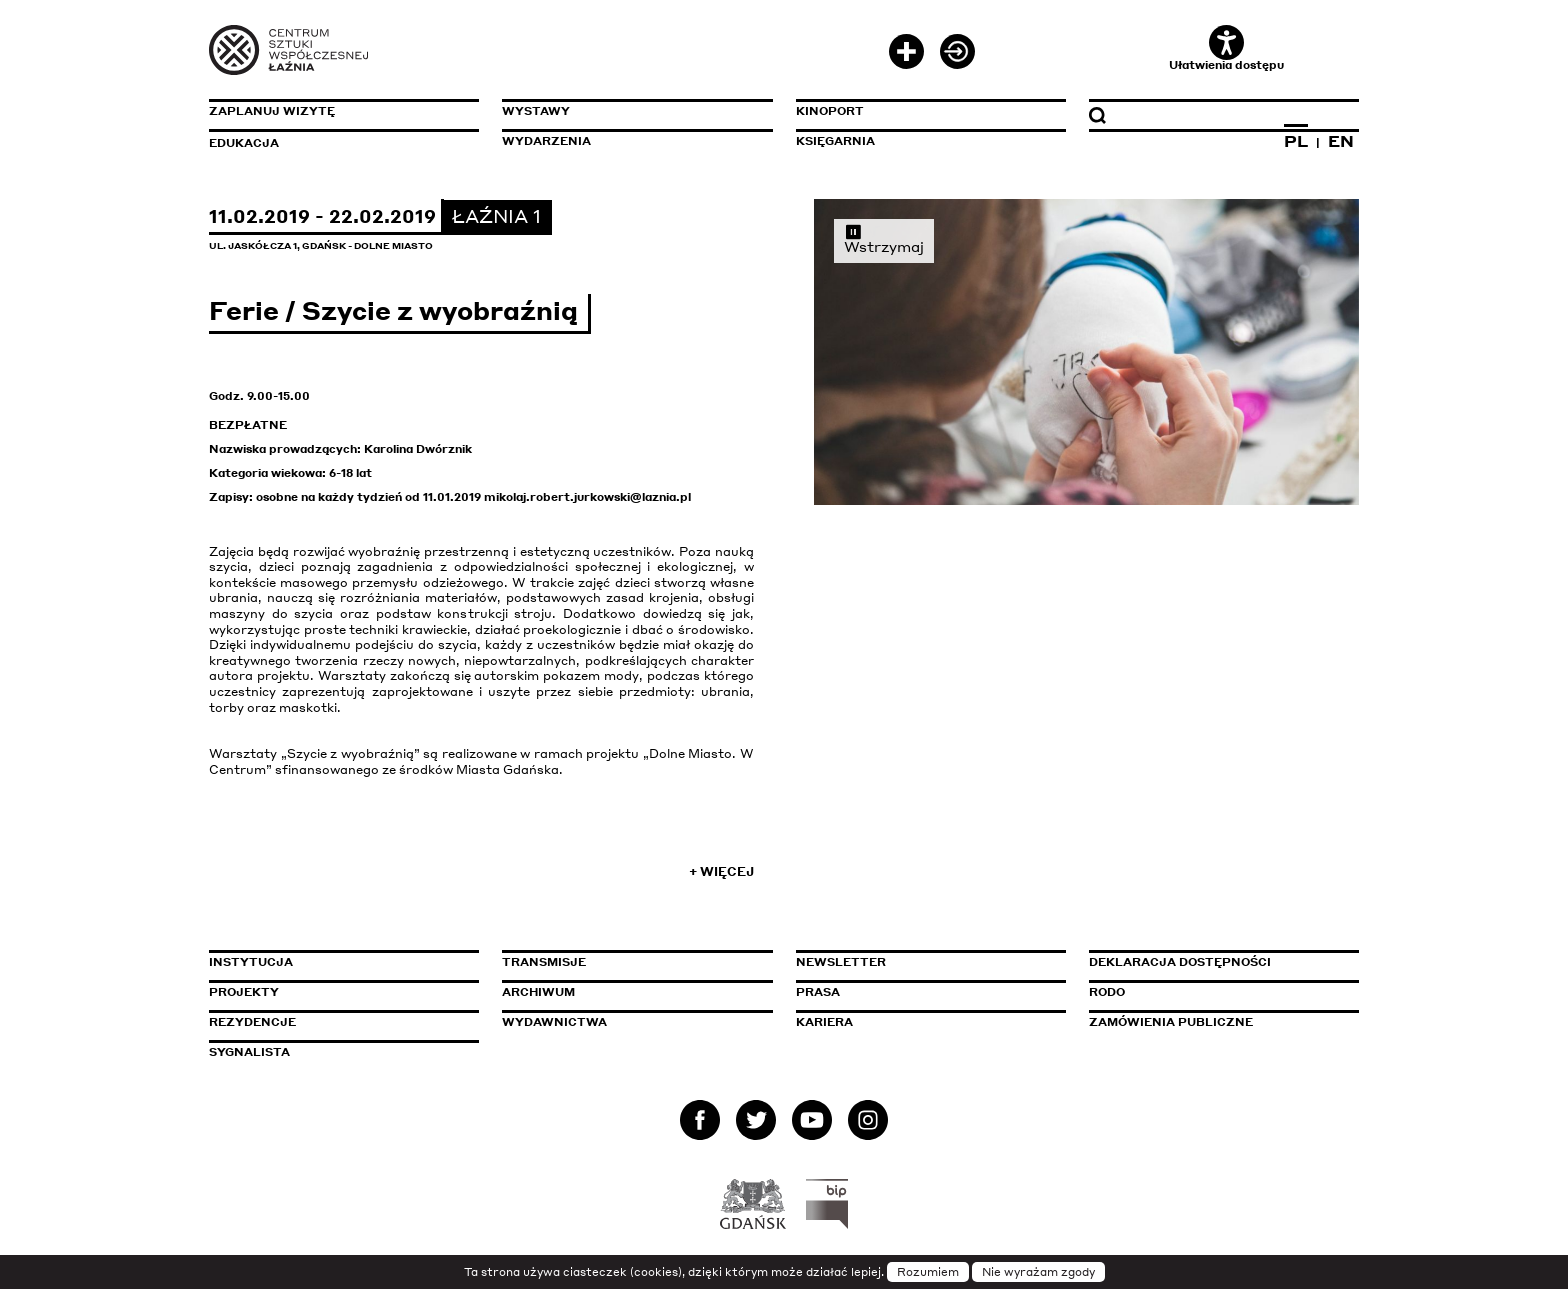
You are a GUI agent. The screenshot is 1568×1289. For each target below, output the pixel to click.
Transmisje (629, 962)
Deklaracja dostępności (1180, 962)
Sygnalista (249, 1052)
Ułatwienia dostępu (1226, 48)
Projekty (244, 992)
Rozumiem (928, 1272)
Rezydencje (252, 1022)
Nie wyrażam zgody (1038, 1272)
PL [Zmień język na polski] (1296, 141)
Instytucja (251, 962)
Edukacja (244, 143)
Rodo (1107, 992)
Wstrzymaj (884, 239)
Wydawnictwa (554, 1022)
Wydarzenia (546, 141)
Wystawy (536, 111)
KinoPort (830, 111)
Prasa (818, 992)
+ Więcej (721, 871)
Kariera (824, 1022)
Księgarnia (835, 141)
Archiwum (538, 992)
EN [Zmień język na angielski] (1341, 141)
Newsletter (841, 962)
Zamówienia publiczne (1216, 1022)
